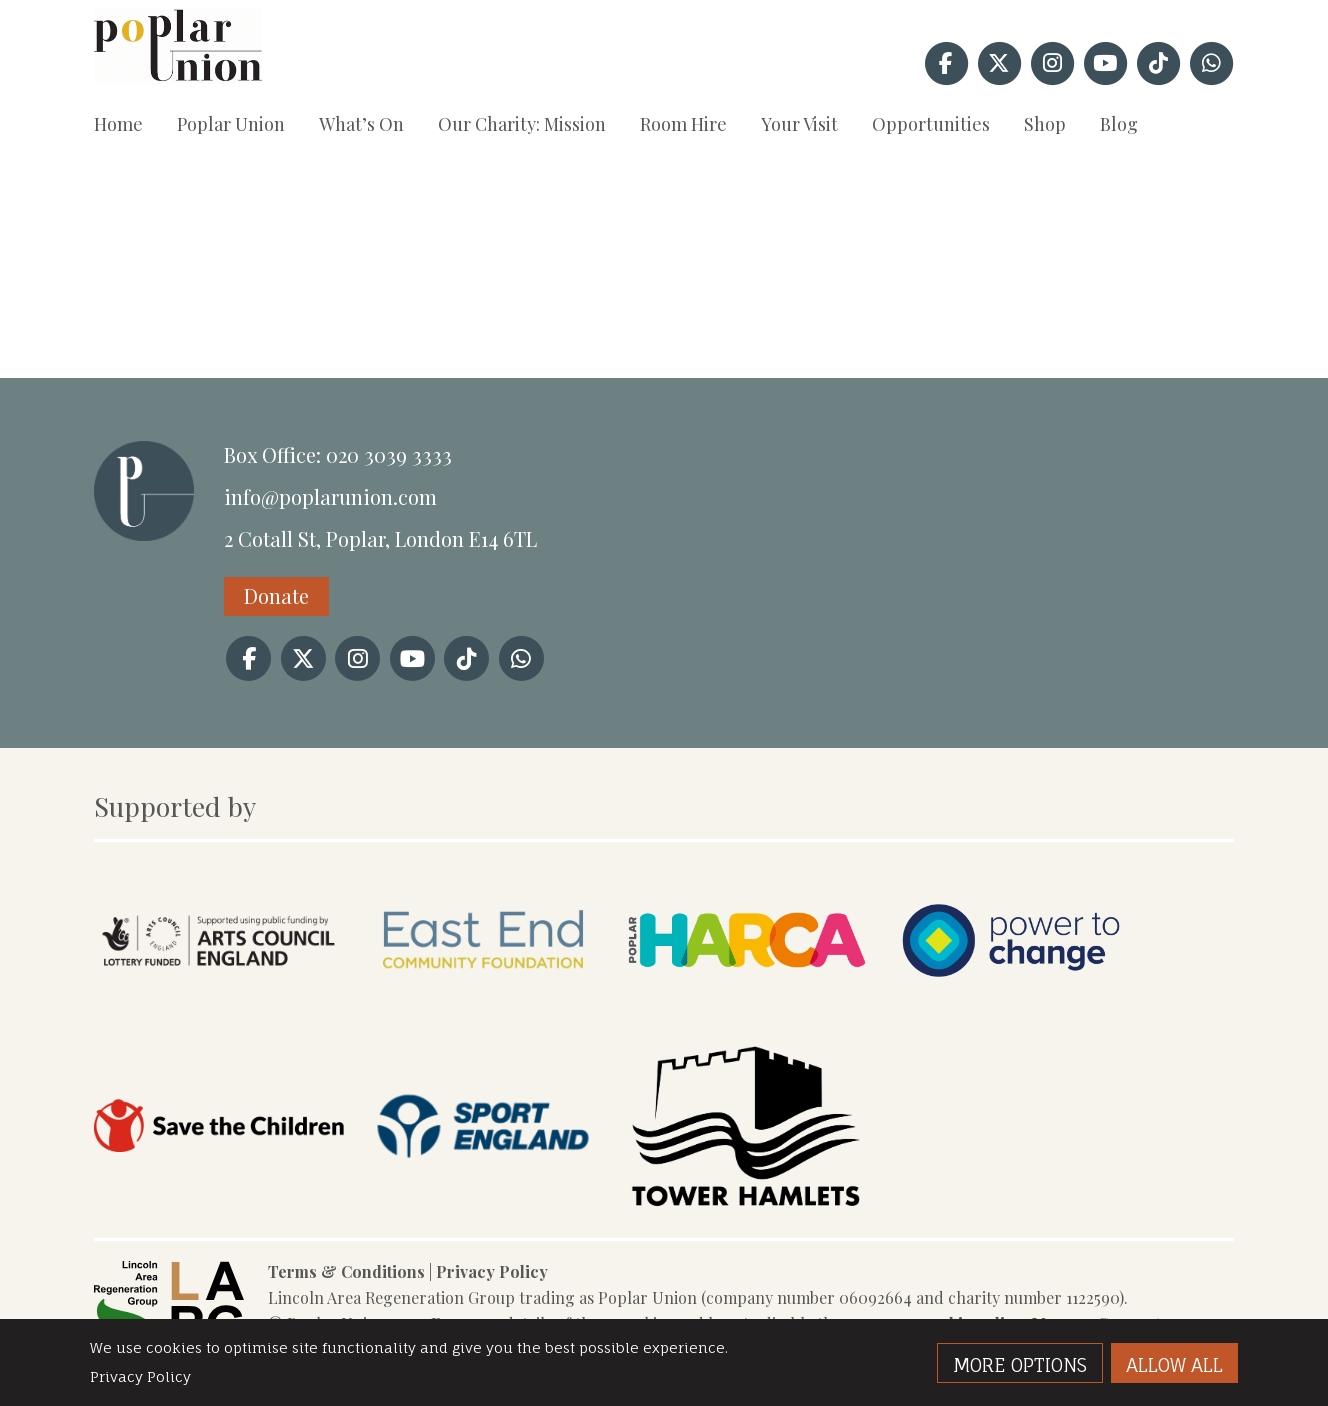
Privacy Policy (492, 1271)
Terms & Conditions (346, 1271)
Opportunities (931, 124)
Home (118, 124)
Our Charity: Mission (522, 124)
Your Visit (799, 124)
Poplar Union (231, 124)
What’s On (361, 124)
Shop (1045, 124)
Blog (1119, 124)
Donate (276, 595)
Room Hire (683, 124)
